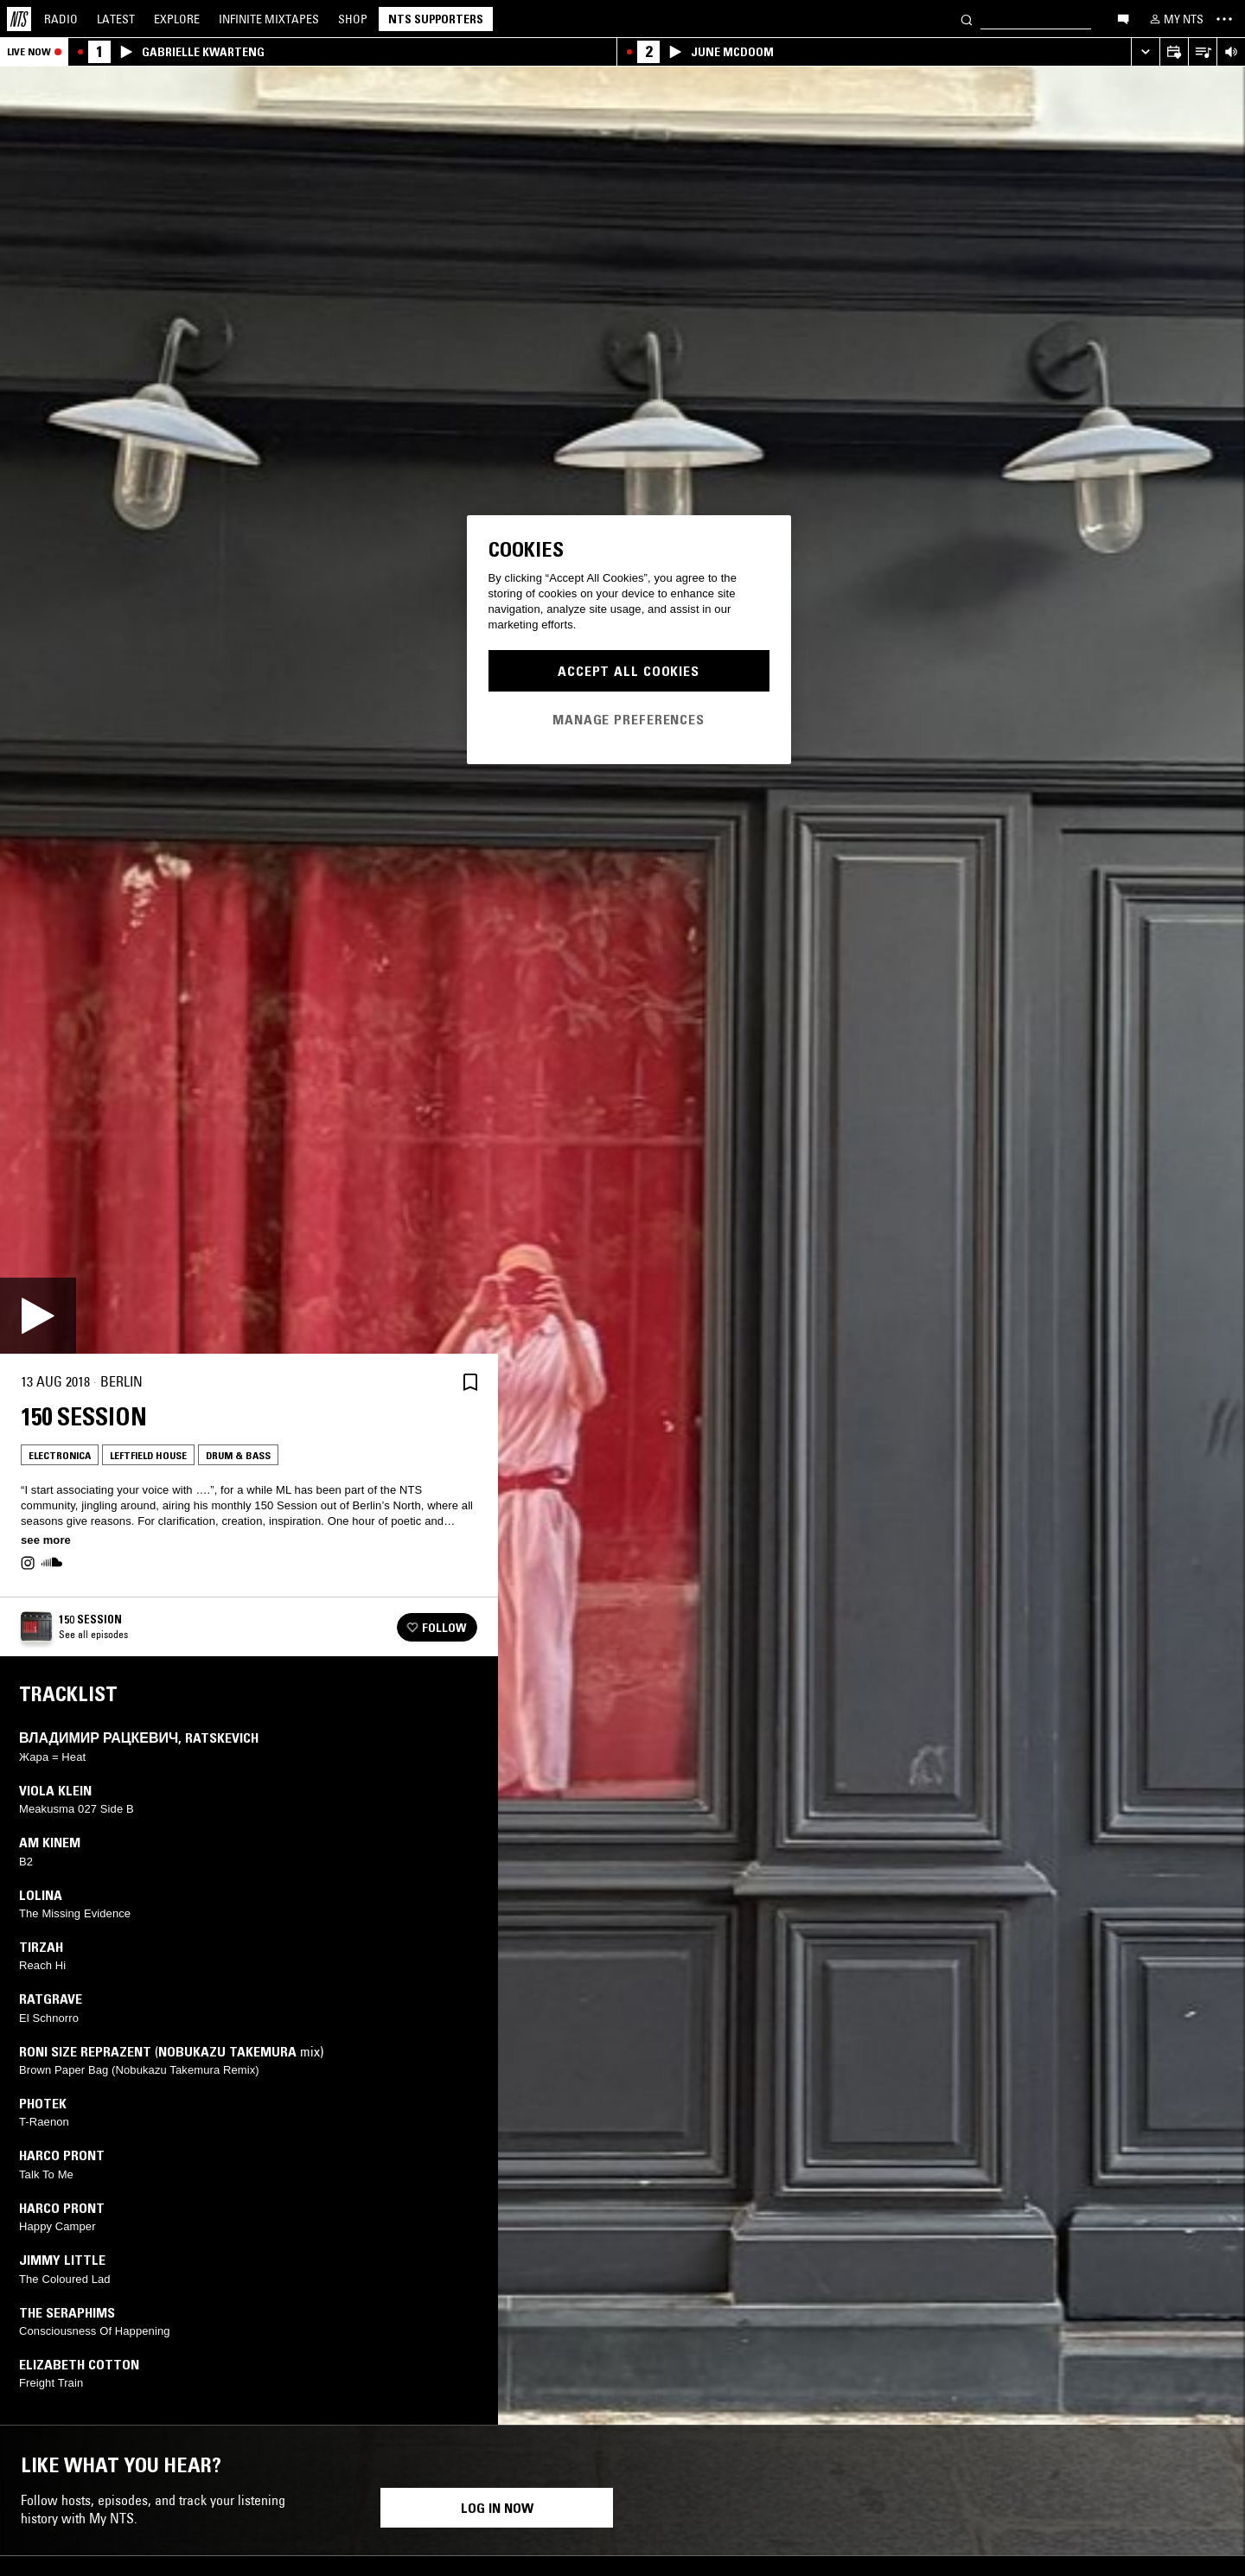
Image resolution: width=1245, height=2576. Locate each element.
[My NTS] (1175, 19)
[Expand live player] (1145, 52)
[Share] (429, 1382)
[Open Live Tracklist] (1202, 52)
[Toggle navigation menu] (1224, 19)
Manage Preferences (628, 719)
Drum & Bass (238, 1455)
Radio (61, 19)
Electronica (60, 1455)
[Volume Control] (1230, 52)
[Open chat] (1123, 18)
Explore (177, 19)
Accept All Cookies (628, 670)
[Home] (19, 19)
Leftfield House (148, 1455)
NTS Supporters (435, 19)
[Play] (38, 1316)
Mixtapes (269, 19)
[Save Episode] (470, 1382)
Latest (116, 19)
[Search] (966, 18)
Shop (352, 19)
